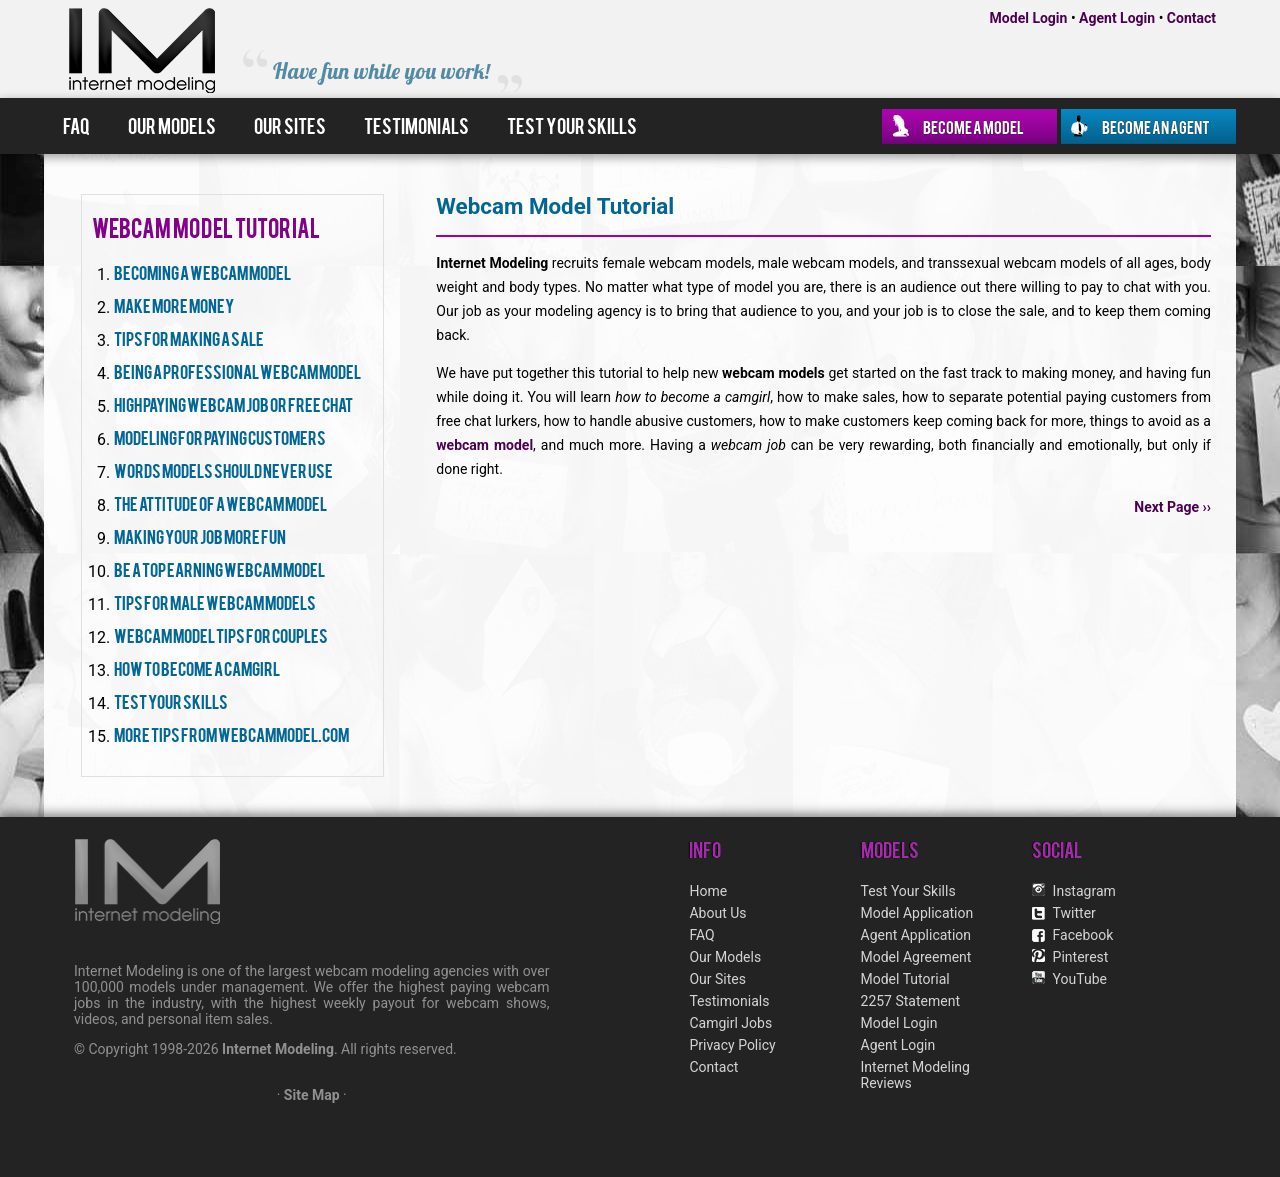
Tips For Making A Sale (189, 337)
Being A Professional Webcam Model (237, 370)
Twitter (1074, 913)
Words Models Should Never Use (223, 469)
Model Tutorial (905, 979)
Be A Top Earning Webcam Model (219, 568)
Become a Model (973, 126)
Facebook (1083, 935)
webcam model (484, 445)
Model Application (917, 913)
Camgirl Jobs (730, 1023)
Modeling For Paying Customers (220, 436)
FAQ (76, 125)
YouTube (1080, 979)
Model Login (1029, 18)
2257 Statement (910, 1001)
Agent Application (916, 935)
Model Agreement (916, 957)
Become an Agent (1156, 126)
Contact (1191, 18)
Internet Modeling (278, 1049)
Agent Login (1117, 18)
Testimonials (416, 125)
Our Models (172, 125)
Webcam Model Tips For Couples (221, 634)
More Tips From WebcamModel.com (231, 733)
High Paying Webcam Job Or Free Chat (233, 403)
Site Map (312, 1095)
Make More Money (174, 304)
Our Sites (290, 125)
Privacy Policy (732, 1045)
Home (708, 891)
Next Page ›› (1172, 507)
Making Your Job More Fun (200, 535)
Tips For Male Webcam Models (215, 601)
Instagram (1084, 891)
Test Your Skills (572, 125)
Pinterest (1081, 957)
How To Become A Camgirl (197, 667)
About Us (717, 913)
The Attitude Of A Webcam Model (220, 502)
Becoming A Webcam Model (202, 271)
